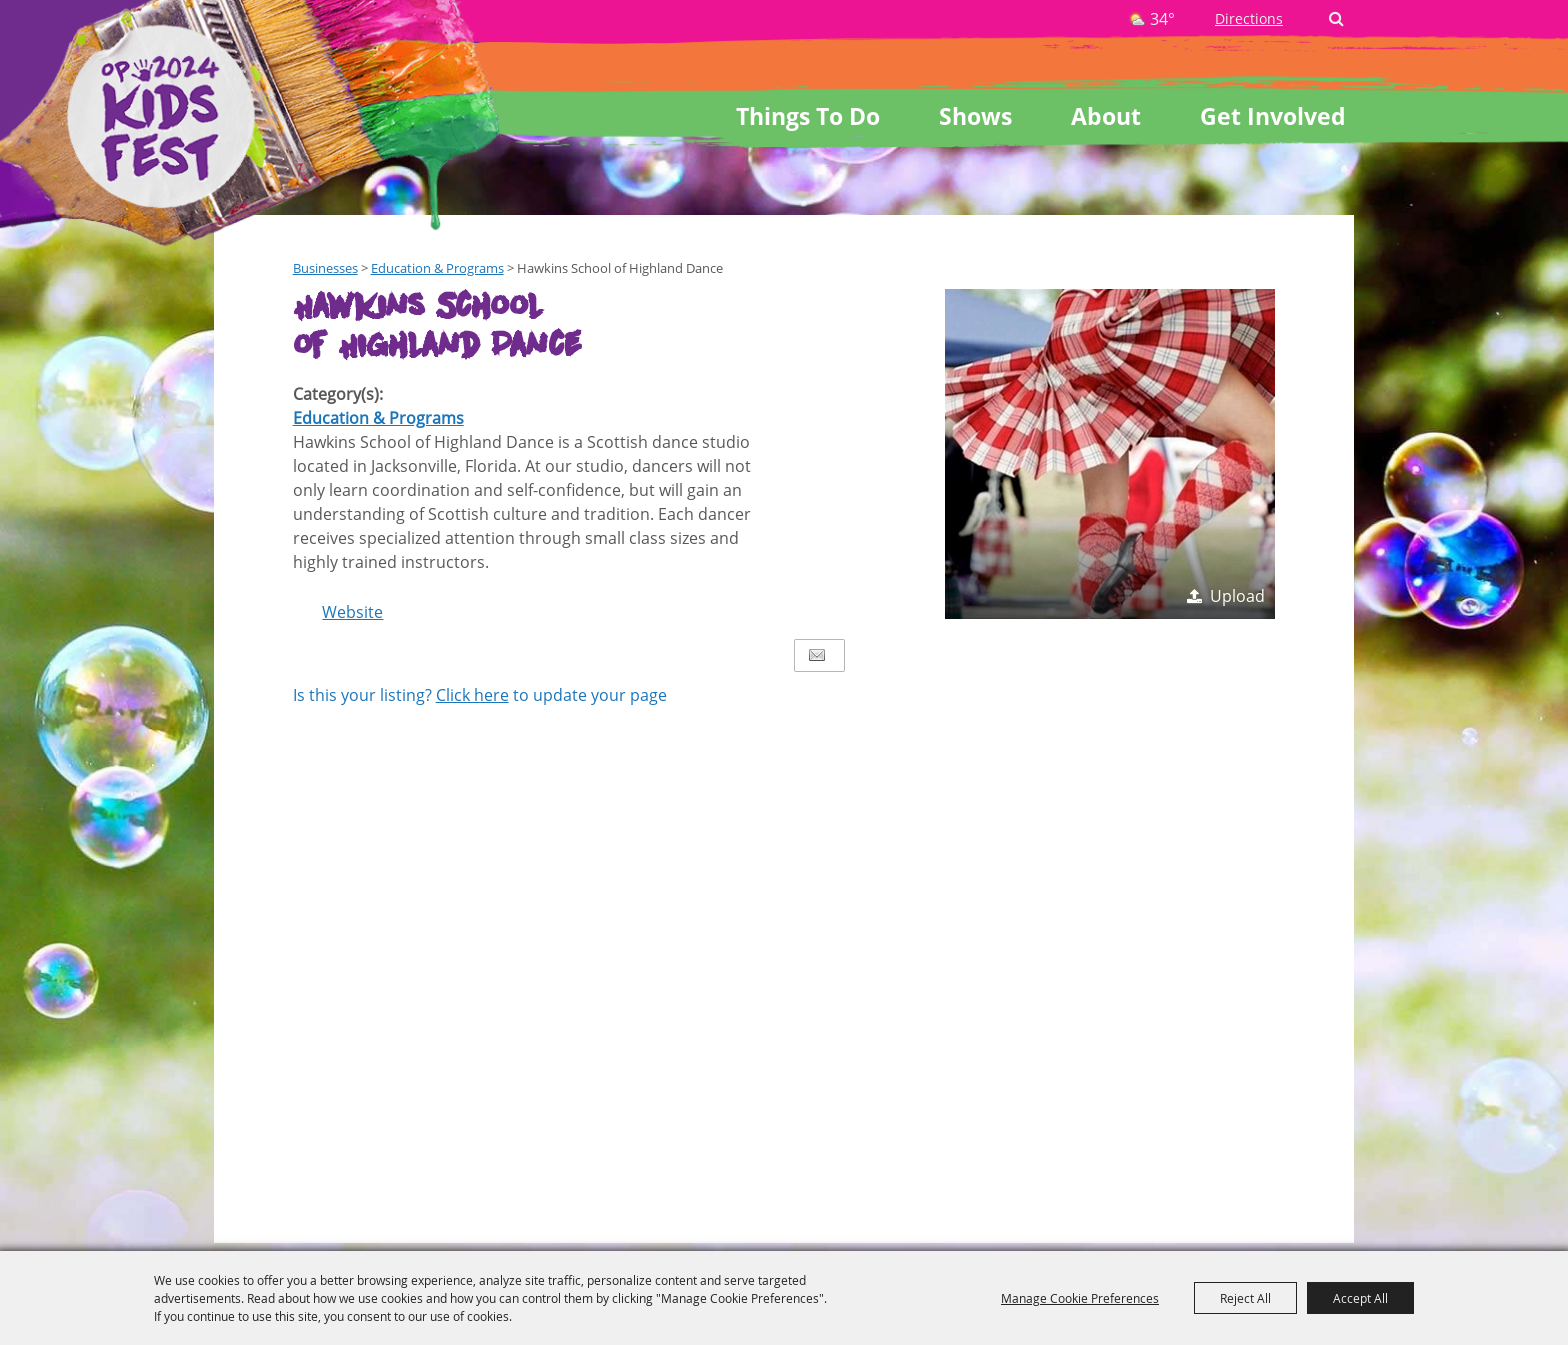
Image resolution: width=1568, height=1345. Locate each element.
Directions (1249, 18)
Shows (975, 116)
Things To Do (808, 116)
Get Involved (1273, 116)
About (1106, 116)
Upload (1237, 596)
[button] (1110, 454)
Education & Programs (378, 418)
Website (352, 612)
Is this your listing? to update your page (480, 695)
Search (1336, 19)
